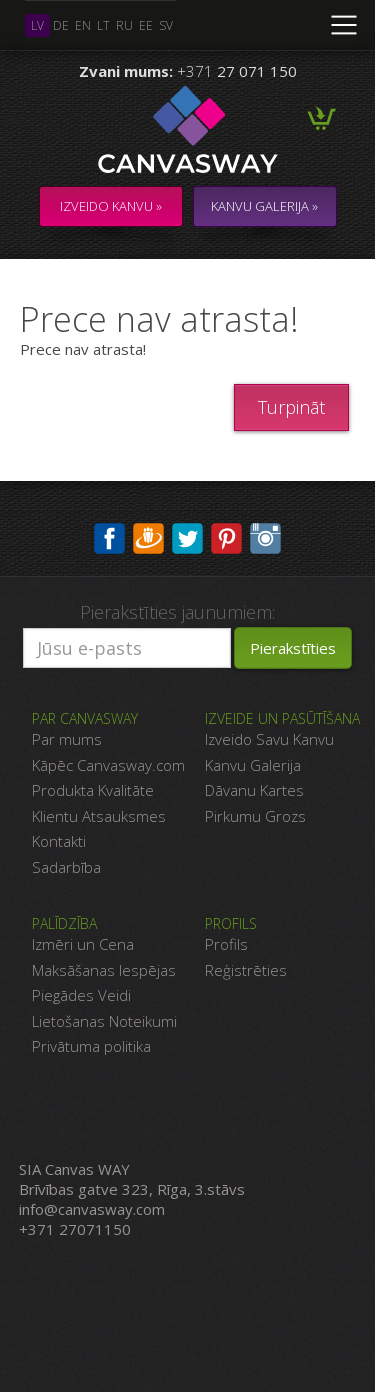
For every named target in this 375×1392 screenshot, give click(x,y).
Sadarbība (66, 867)
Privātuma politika (91, 1046)
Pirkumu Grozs (255, 816)
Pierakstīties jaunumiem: (177, 612)
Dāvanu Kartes (254, 790)
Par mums (67, 739)
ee (146, 25)
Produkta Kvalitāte (93, 790)
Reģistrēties (246, 970)
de (61, 25)
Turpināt (291, 407)
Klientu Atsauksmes (99, 816)
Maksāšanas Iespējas (104, 970)
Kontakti (59, 841)
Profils (226, 944)
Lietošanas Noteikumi (104, 1021)
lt (103, 25)
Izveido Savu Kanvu (269, 739)
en (83, 25)
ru (124, 25)
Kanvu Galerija (253, 765)
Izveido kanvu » (111, 206)
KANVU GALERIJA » (264, 206)
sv (166, 25)
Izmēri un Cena (83, 944)
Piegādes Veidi (81, 995)
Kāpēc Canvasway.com (108, 765)
